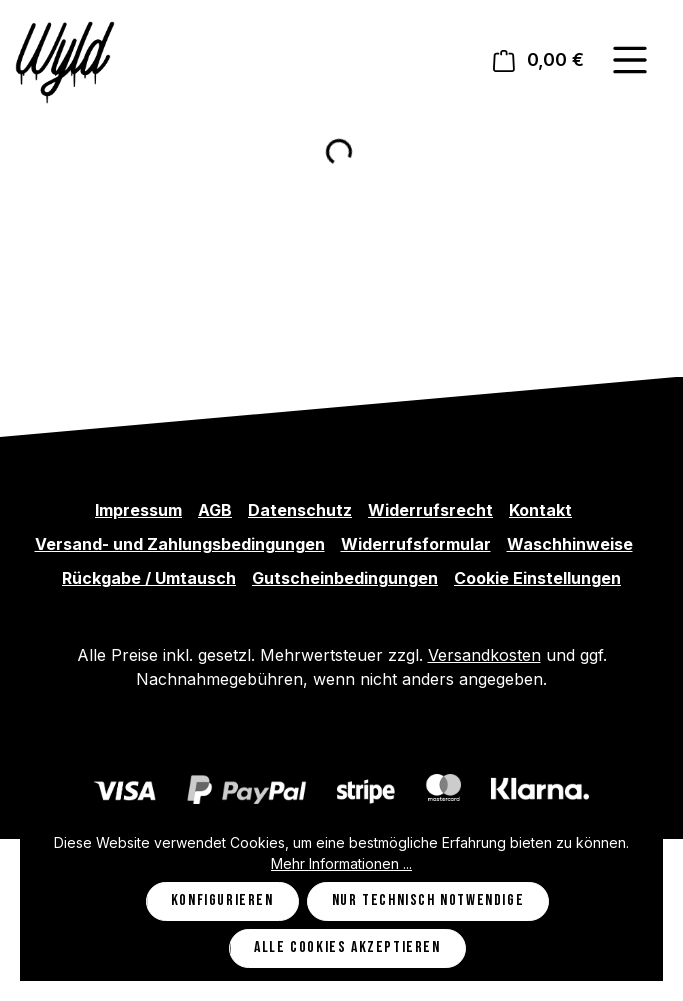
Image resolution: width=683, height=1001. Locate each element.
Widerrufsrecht (430, 510)
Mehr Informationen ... (341, 863)
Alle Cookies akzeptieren (347, 947)
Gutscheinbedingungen (345, 578)
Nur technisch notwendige (428, 900)
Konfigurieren (222, 900)
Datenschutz (300, 510)
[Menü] (630, 59)
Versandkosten (484, 655)
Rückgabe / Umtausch (149, 578)
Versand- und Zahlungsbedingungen (180, 544)
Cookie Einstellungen (537, 578)
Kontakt (540, 510)
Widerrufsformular (416, 544)
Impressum (138, 510)
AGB (215, 510)
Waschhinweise (570, 544)
